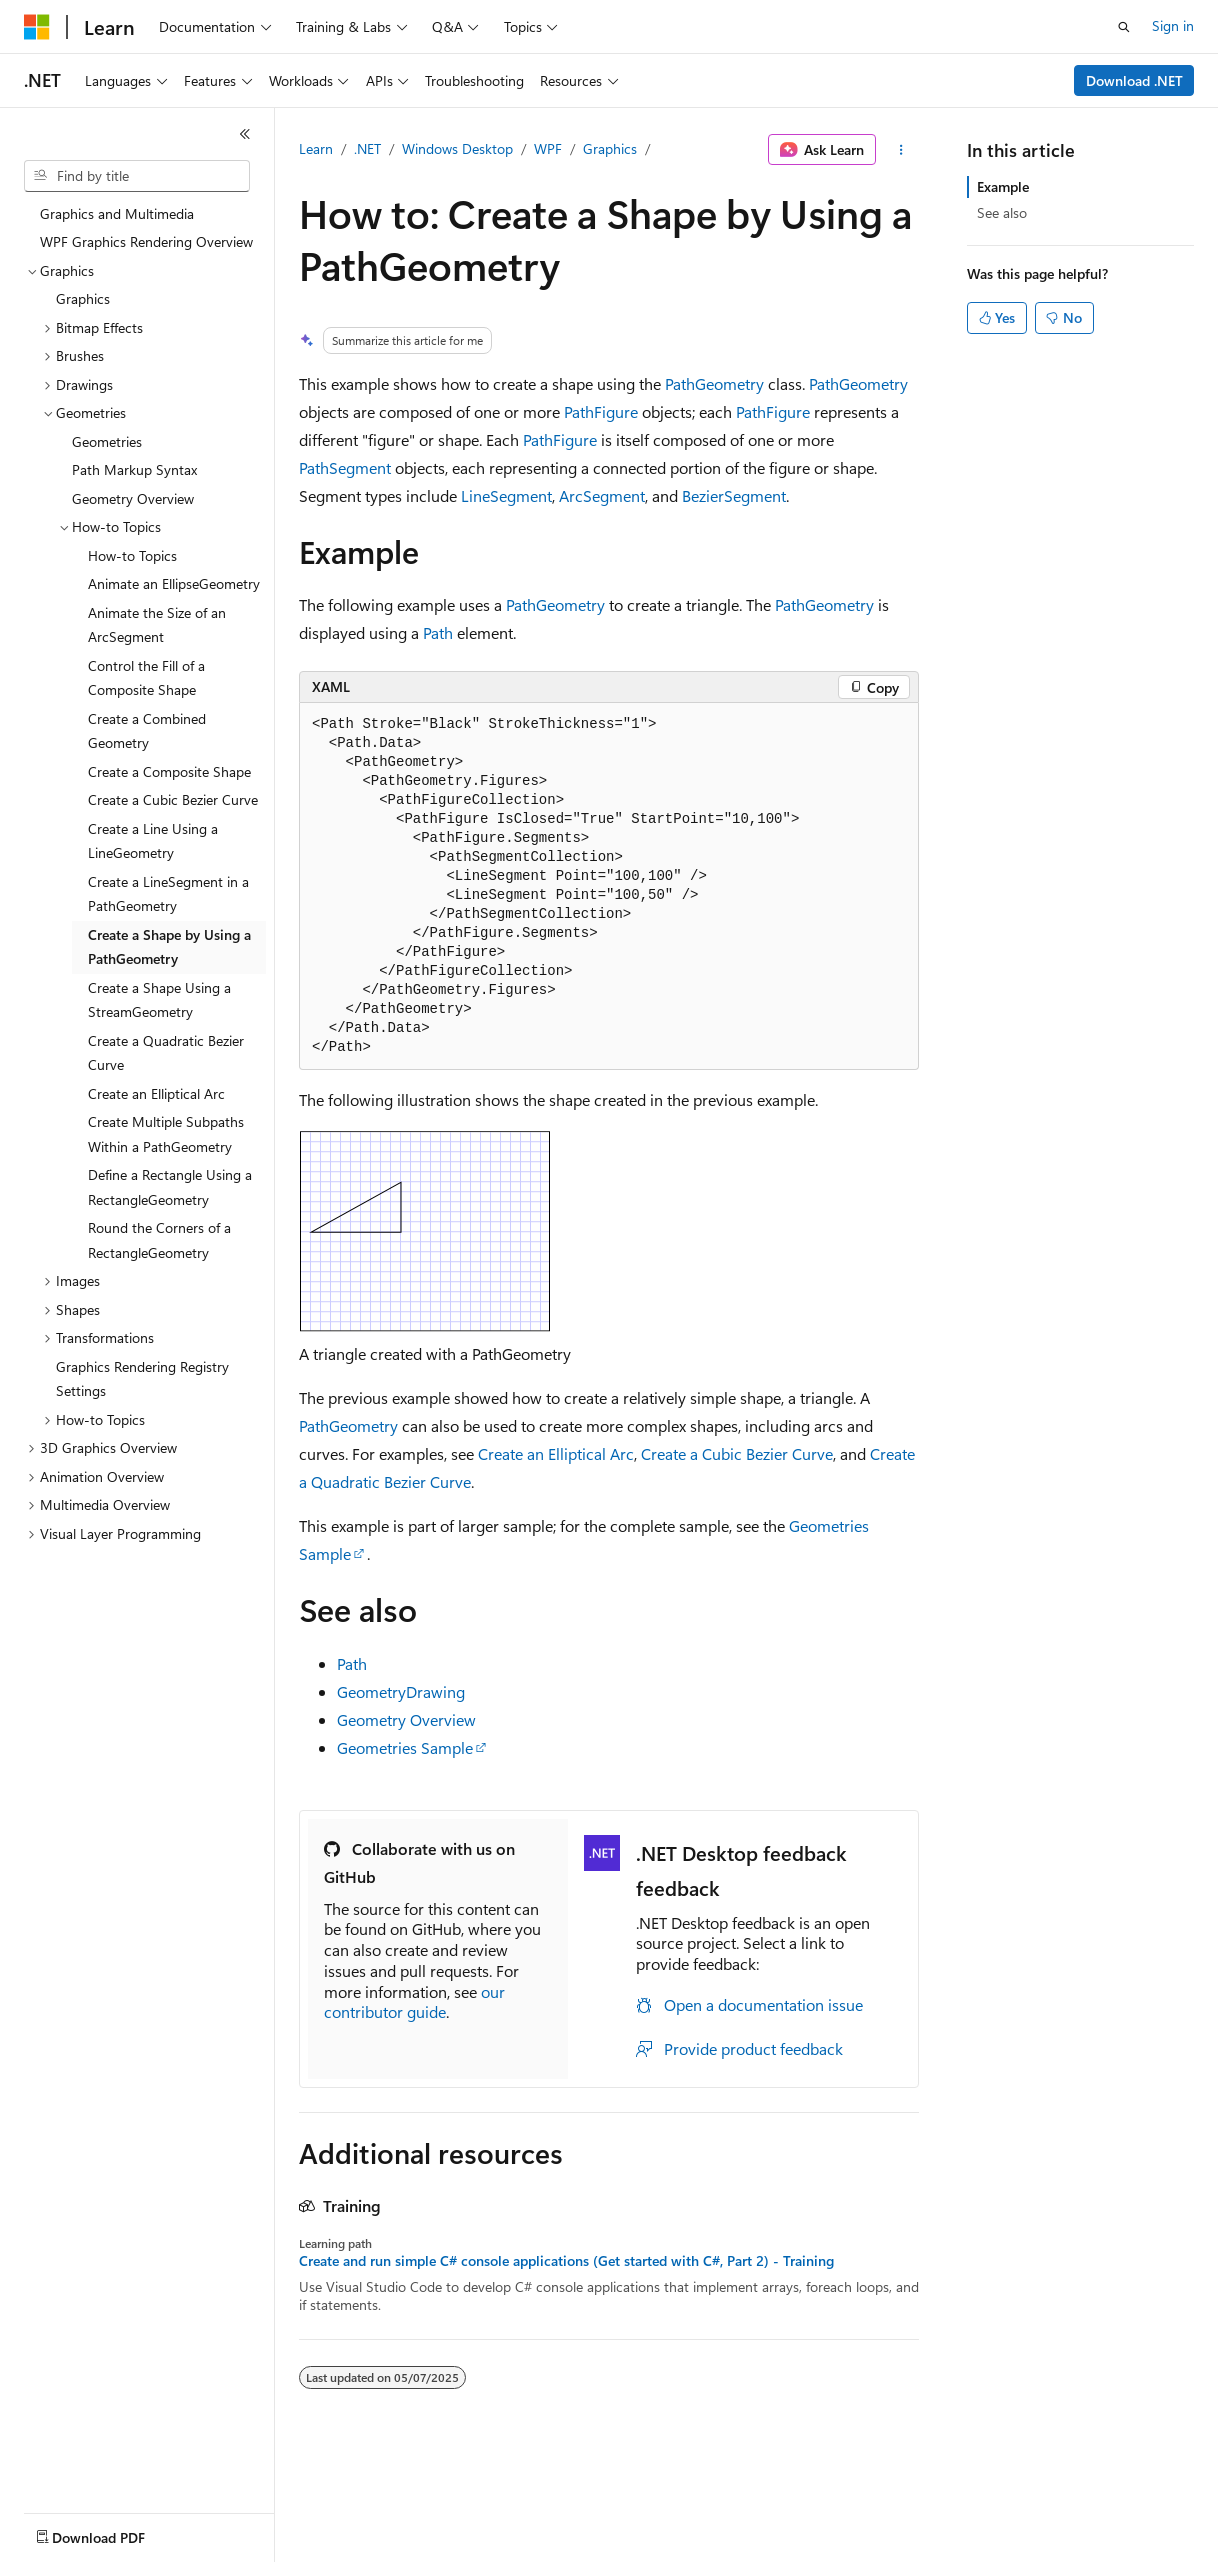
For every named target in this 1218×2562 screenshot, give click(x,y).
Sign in (1173, 25)
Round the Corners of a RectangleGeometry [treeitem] (159, 1240)
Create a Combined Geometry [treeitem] (147, 731)
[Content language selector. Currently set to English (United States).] (115, 2533)
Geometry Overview (406, 1719)
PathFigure (601, 411)
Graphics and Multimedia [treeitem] (117, 213)
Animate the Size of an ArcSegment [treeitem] (157, 625)
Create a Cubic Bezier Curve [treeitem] (173, 799)
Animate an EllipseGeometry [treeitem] (174, 583)
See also (1002, 212)
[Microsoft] (37, 27)
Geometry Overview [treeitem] (133, 498)
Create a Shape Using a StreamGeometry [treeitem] (159, 1000)
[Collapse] (245, 134)
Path (438, 632)
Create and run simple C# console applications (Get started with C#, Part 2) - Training (566, 2261)
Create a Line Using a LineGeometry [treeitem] (153, 841)
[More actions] (901, 150)
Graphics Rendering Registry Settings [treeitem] (142, 1379)
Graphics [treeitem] (83, 298)
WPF (548, 148)
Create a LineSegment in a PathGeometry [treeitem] (168, 894)
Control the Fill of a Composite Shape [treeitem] (146, 678)
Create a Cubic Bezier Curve (737, 1453)
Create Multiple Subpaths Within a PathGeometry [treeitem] (166, 1134)
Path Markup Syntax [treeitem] (134, 469)
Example (1003, 186)
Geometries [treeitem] (107, 441)
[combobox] (137, 176)
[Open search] (1124, 27)
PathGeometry (714, 383)
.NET (367, 148)
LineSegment (506, 495)
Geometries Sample (405, 1747)
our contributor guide (414, 2002)
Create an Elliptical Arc (556, 1453)
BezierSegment (734, 495)
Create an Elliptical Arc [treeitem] (156, 1093)
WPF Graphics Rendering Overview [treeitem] (146, 241)
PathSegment (345, 467)
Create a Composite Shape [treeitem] (169, 771)
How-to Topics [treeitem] (132, 555)
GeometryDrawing (401, 1691)
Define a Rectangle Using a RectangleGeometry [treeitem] (170, 1187)
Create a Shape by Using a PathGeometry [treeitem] (169, 947)
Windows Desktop (457, 148)
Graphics (610, 148)
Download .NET (1134, 80)
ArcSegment (602, 495)
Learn (316, 148)
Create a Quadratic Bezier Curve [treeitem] (166, 1053)
